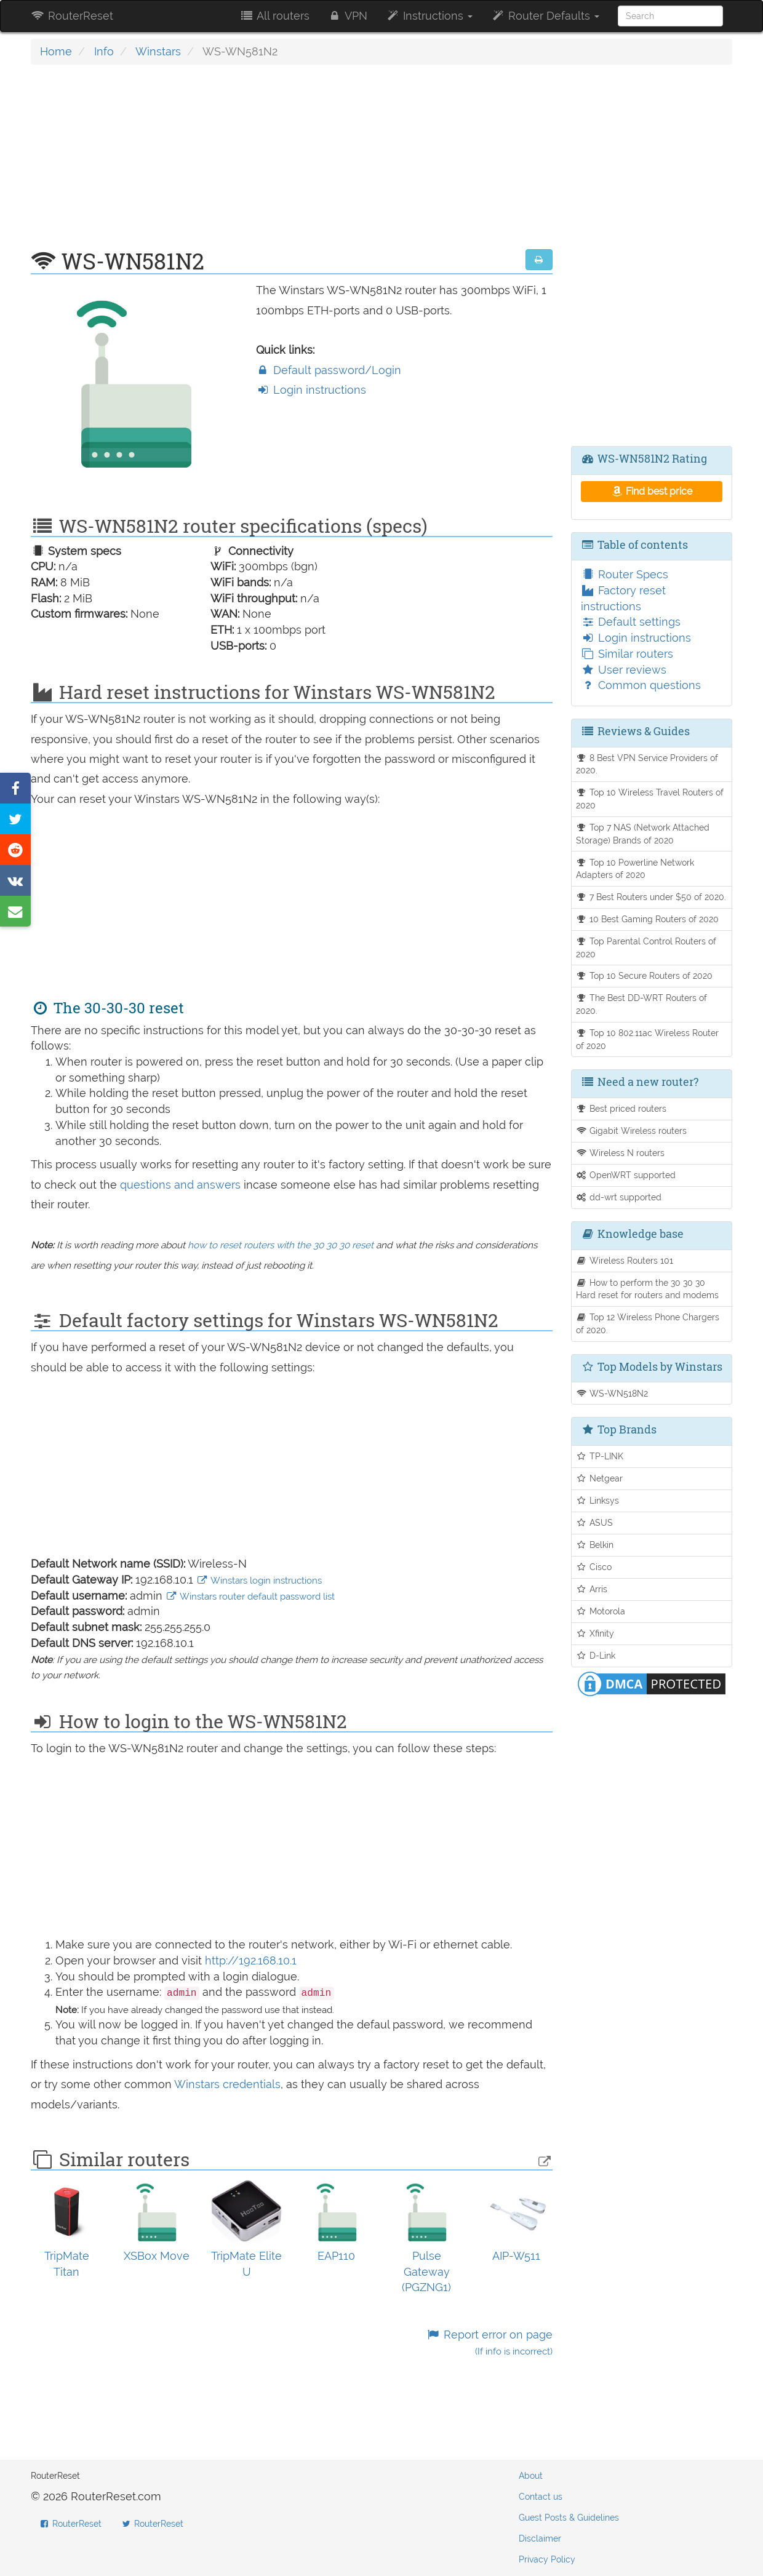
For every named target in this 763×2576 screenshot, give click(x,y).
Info (104, 51)
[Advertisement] (292, 163)
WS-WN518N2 (612, 1393)
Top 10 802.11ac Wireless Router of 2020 (647, 1039)
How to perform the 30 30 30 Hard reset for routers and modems (647, 1289)
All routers (274, 15)
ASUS (594, 1522)
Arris (592, 1589)
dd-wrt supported (619, 1197)
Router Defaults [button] (545, 15)
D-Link (596, 1655)
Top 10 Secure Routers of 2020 (644, 975)
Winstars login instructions (259, 1580)
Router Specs (624, 574)
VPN (347, 15)
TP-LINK (600, 1456)
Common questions (641, 685)
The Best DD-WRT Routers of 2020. (642, 1004)
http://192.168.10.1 (251, 1960)
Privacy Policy (547, 2559)
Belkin (595, 1544)
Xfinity (595, 1633)
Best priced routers (621, 1108)
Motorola (601, 1611)
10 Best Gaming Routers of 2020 (647, 919)
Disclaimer (540, 2538)
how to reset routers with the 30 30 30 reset (281, 1245)
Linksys (598, 1500)
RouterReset (72, 15)
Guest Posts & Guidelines (569, 2517)
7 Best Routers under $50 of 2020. (651, 896)
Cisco (594, 1566)
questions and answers (182, 1184)
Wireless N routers (620, 1152)
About (531, 2476)
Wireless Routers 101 (625, 1260)
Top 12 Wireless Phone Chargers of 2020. (648, 1323)
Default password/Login (328, 370)
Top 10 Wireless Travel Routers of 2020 (650, 798)
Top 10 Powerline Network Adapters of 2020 (635, 868)
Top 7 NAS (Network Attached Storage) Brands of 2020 (643, 833)
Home (56, 51)
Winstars (158, 51)
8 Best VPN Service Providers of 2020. (647, 764)
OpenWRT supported (626, 1175)
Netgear (599, 1478)
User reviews (623, 669)
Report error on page (489, 2342)
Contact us (540, 2497)
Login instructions (311, 389)
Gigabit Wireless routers (631, 1130)
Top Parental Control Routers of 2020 (646, 947)
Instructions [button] (429, 15)
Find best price (651, 491)
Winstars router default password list (250, 1596)
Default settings (631, 621)
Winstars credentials (227, 2084)
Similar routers (627, 653)
